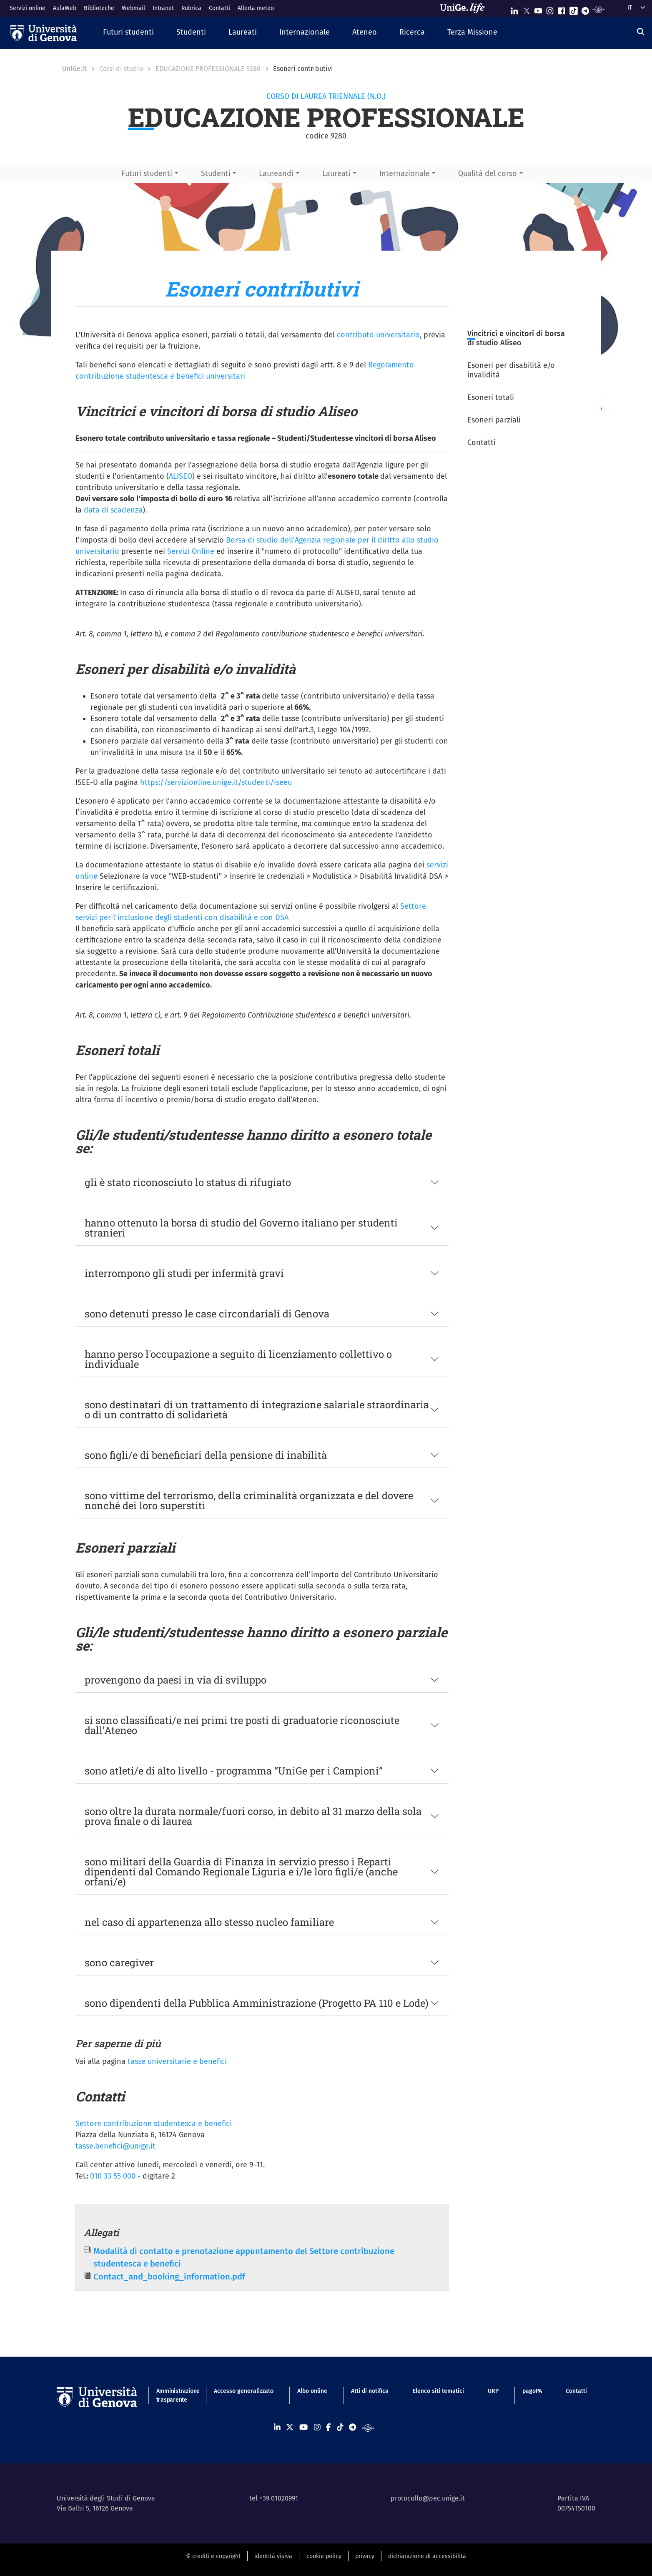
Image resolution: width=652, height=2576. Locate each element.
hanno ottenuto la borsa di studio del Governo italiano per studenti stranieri (241, 1227)
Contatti (219, 8)
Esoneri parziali (494, 420)
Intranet (163, 8)
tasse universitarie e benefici (177, 2061)
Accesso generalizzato (243, 2391)
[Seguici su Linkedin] (514, 9)
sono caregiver (119, 1962)
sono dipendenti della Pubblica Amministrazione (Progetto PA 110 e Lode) (257, 2003)
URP (493, 2391)
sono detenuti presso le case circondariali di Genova (207, 1313)
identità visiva (273, 2556)
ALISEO (180, 476)
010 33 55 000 (112, 2176)
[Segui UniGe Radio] (598, 9)
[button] (128, 32)
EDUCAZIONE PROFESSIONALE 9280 (208, 69)
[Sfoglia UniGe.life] (465, 8)
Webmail (133, 8)
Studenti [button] (216, 173)
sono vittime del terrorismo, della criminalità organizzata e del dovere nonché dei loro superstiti (249, 1500)
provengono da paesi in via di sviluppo (175, 1679)
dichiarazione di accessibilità (427, 2556)
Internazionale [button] (404, 173)
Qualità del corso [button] (487, 173)
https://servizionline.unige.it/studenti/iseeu (216, 782)
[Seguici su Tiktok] (573, 9)
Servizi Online (190, 551)
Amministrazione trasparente (173, 2395)
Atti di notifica (370, 2391)
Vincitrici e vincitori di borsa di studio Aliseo (516, 338)
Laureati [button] (336, 173)
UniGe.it (74, 69)
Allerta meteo (256, 8)
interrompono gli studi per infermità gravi (184, 1273)
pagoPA (532, 2391)
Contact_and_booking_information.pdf (169, 2277)
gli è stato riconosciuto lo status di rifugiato (188, 1182)
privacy (364, 2556)
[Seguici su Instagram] (549, 9)
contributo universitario (378, 334)
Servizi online (27, 8)
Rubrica (191, 8)
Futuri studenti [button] (146, 173)
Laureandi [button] (276, 173)
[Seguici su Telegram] (585, 9)
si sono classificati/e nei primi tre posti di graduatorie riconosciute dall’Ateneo (242, 1725)
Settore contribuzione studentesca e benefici (153, 2123)
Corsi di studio (121, 69)
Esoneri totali (490, 397)
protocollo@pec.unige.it (428, 2498)
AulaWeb (64, 8)
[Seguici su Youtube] (538, 9)
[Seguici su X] (526, 9)
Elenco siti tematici (438, 2391)
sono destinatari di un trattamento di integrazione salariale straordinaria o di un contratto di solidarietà (257, 1409)
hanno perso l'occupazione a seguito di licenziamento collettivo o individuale (238, 1359)
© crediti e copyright (213, 2556)
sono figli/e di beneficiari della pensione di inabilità (206, 1455)
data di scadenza (113, 510)
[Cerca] (640, 32)
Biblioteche (99, 8)
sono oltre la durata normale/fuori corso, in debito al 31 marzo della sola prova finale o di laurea (253, 1816)
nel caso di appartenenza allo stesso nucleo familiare (209, 1922)
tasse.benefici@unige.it (115, 2146)
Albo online (312, 2391)
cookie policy (323, 2556)
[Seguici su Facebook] (561, 9)
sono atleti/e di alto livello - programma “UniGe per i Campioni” (234, 1770)
